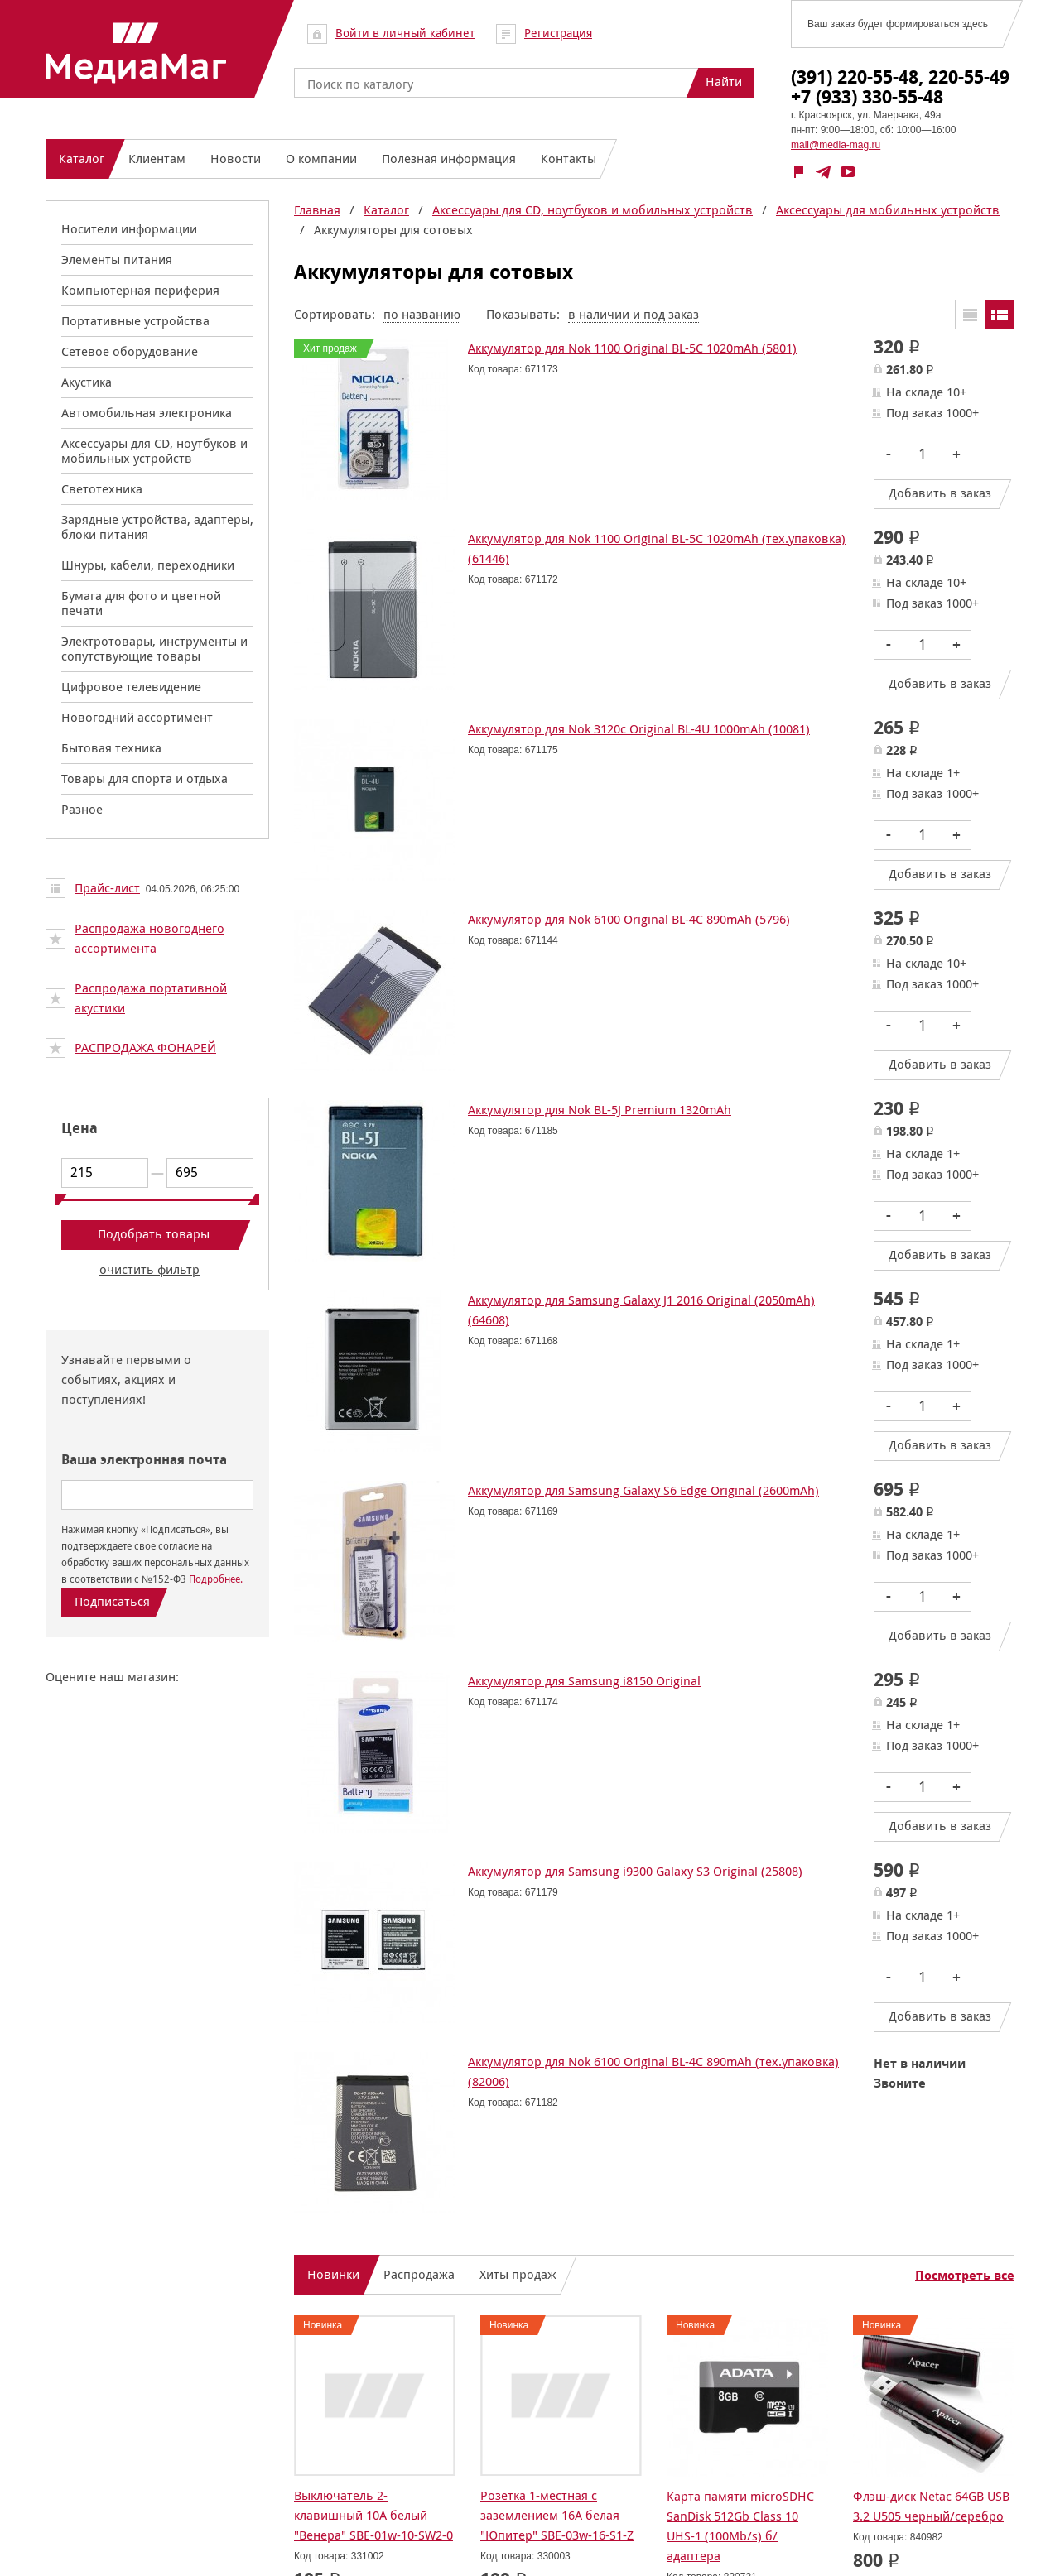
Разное (82, 809)
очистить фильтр (149, 1269)
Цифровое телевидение (131, 686)
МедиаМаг (136, 53)
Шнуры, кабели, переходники (147, 565)
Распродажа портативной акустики (151, 998)
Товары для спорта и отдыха (144, 778)
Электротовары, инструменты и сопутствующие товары (154, 648)
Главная (317, 210)
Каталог (386, 210)
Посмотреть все (964, 2275)
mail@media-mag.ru (835, 145)
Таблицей (970, 314)
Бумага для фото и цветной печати (141, 603)
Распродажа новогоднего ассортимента (149, 938)
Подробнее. (216, 1579)
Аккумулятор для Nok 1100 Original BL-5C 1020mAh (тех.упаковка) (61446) (657, 548)
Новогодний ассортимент (137, 717)
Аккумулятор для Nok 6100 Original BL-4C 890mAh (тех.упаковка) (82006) (653, 2071)
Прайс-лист (107, 888)
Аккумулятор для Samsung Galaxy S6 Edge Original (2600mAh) (643, 1490)
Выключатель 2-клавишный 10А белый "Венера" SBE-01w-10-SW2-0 (373, 2515)
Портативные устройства (135, 321)
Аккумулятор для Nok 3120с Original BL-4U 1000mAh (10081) (639, 729)
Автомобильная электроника (146, 413)
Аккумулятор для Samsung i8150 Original (584, 1681)
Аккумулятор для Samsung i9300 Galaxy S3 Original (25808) (635, 1871)
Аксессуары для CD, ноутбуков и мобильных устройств (154, 450)
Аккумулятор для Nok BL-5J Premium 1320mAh (599, 1109)
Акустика (86, 382)
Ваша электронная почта (144, 1459)
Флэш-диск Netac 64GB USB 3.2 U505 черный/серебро (931, 2506)
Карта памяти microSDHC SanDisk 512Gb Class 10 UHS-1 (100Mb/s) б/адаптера (740, 2526)
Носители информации (129, 229)
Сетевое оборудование (129, 351)
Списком (999, 314)
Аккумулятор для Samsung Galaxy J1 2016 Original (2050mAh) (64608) (641, 1310)
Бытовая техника (111, 748)
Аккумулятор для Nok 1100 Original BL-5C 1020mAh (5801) (632, 348)
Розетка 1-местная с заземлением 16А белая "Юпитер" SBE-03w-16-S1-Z (557, 2515)
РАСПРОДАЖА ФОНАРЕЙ (145, 1047)
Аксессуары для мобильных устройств (888, 210)
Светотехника (101, 489)
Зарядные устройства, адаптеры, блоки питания (157, 527)
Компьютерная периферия (140, 290)
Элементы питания (116, 259)
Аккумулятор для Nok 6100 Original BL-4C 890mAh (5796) (629, 919)
